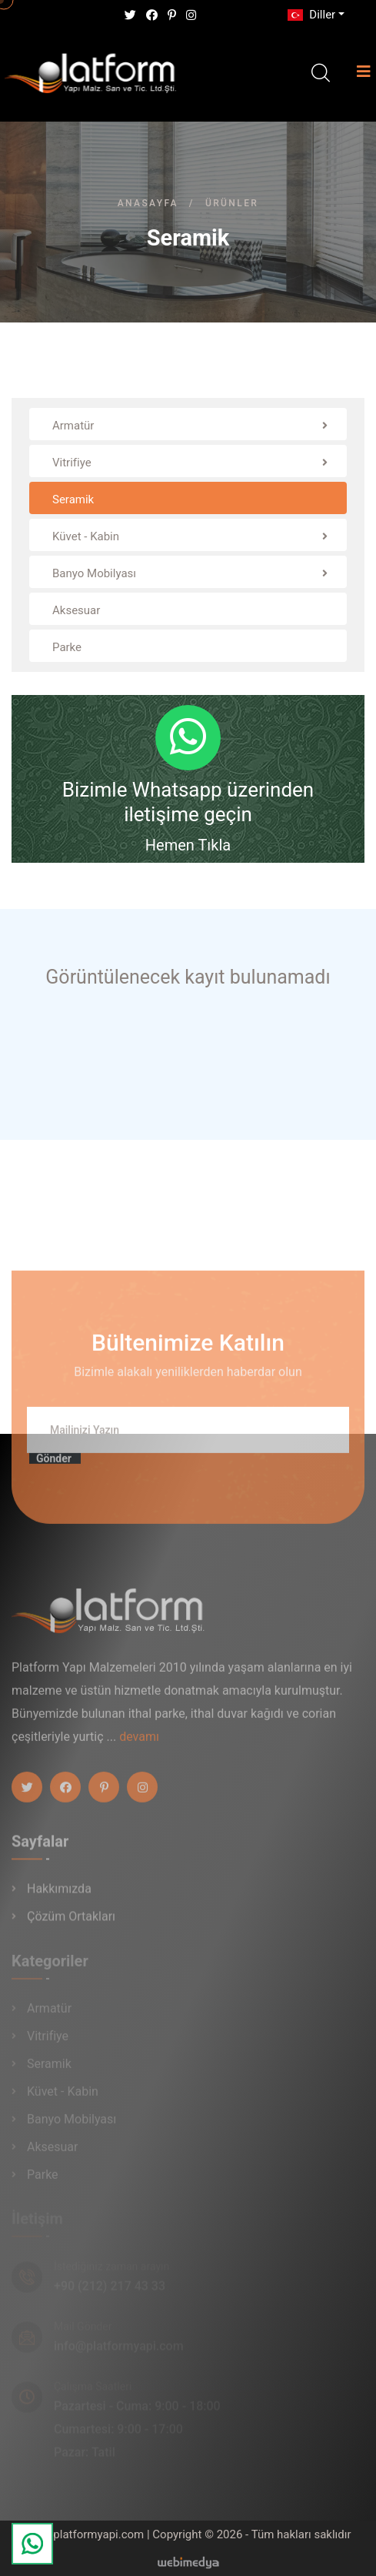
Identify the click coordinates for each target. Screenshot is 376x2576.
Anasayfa (148, 203)
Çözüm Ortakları (71, 1923)
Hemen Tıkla (188, 845)
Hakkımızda (59, 1895)
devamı (139, 1743)
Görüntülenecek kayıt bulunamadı (187, 977)
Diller (309, 15)
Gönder (54, 1464)
